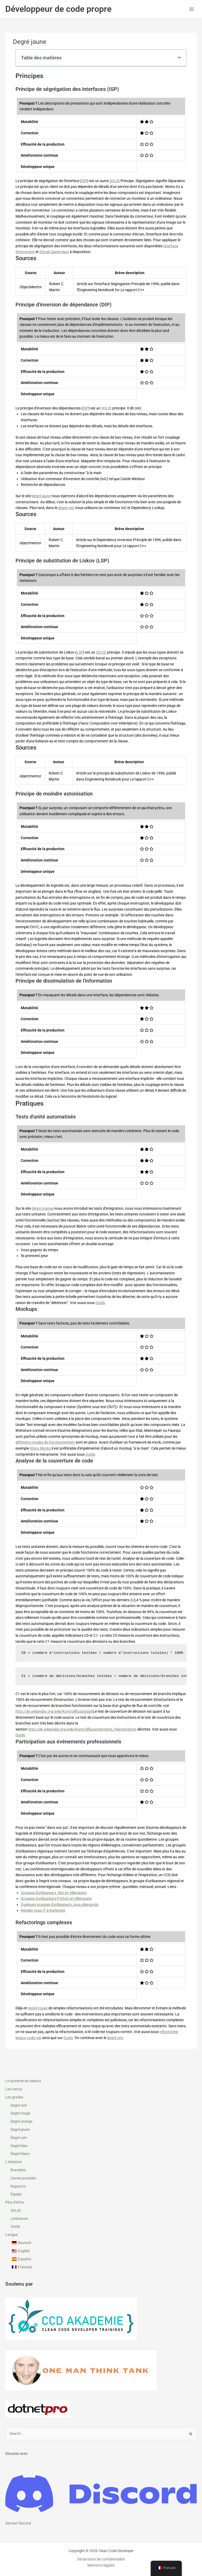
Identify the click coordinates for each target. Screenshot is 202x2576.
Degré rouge (20, 2113)
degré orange (42, 1208)
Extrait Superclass (54, 252)
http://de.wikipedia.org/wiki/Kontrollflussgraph (54, 1711)
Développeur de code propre (58, 9)
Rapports (18, 2186)
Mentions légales (101, 2565)
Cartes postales (23, 2178)
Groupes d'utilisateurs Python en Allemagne (56, 1898)
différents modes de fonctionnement (45, 1442)
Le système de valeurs (23, 2081)
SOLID (16, 2210)
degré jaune (41, 496)
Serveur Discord (18, 2523)
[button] (179, 58)
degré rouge (38, 2008)
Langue (11, 2235)
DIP (85, 408)
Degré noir (19, 2105)
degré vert (66, 508)
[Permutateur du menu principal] (191, 9)
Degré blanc (20, 2154)
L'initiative (13, 2162)
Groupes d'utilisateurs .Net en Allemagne (54, 1893)
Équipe (16, 2194)
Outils (15, 2226)
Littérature (19, 2218)
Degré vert (19, 2138)
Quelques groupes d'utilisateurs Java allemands (59, 1904)
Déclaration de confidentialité (101, 2559)
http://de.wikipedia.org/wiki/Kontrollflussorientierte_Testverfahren (82, 1729)
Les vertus (13, 2089)
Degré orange (21, 2121)
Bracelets (18, 2170)
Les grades (14, 2097)
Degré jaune (20, 2129)
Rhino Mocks (40, 1448)
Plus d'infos (14, 2202)
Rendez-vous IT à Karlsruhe (43, 1910)
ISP (84, 181)
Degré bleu (19, 2146)
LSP (80, 652)
